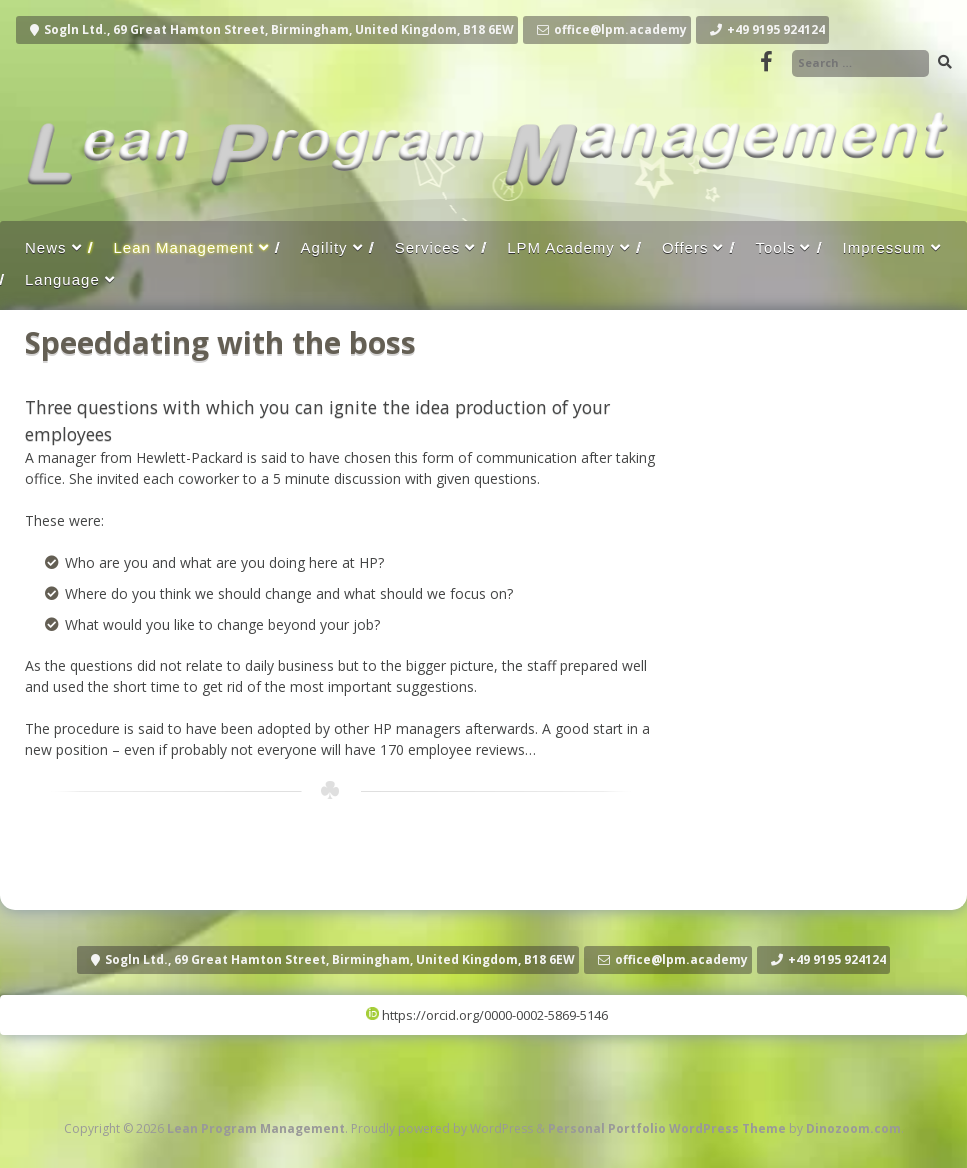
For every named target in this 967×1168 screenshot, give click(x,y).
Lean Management (184, 247)
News (46, 247)
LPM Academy (561, 247)
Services (428, 247)
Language (62, 279)
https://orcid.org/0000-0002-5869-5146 (487, 1015)
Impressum (883, 247)
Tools (775, 247)
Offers (685, 247)
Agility (324, 247)
